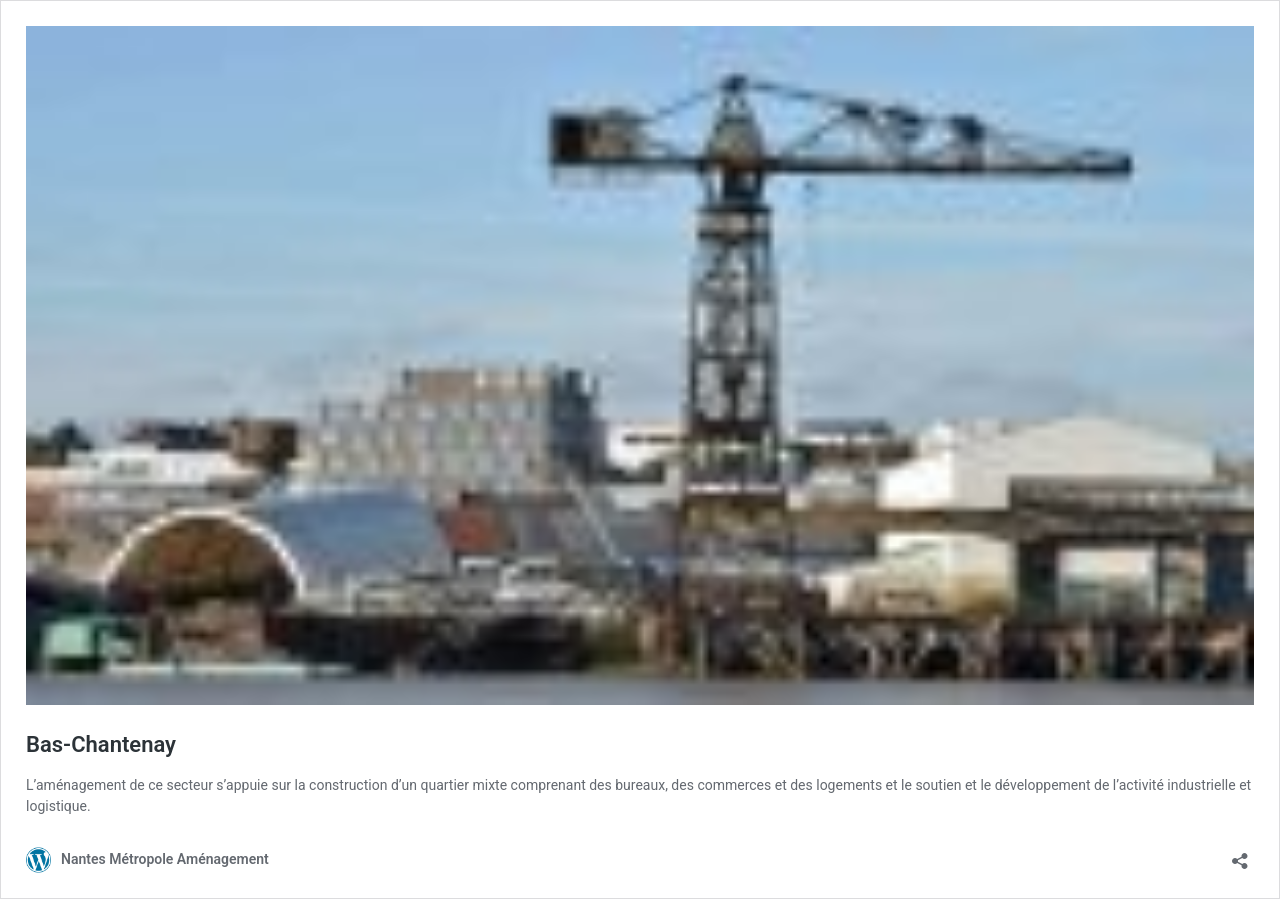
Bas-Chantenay (101, 744)
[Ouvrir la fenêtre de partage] (1240, 854)
